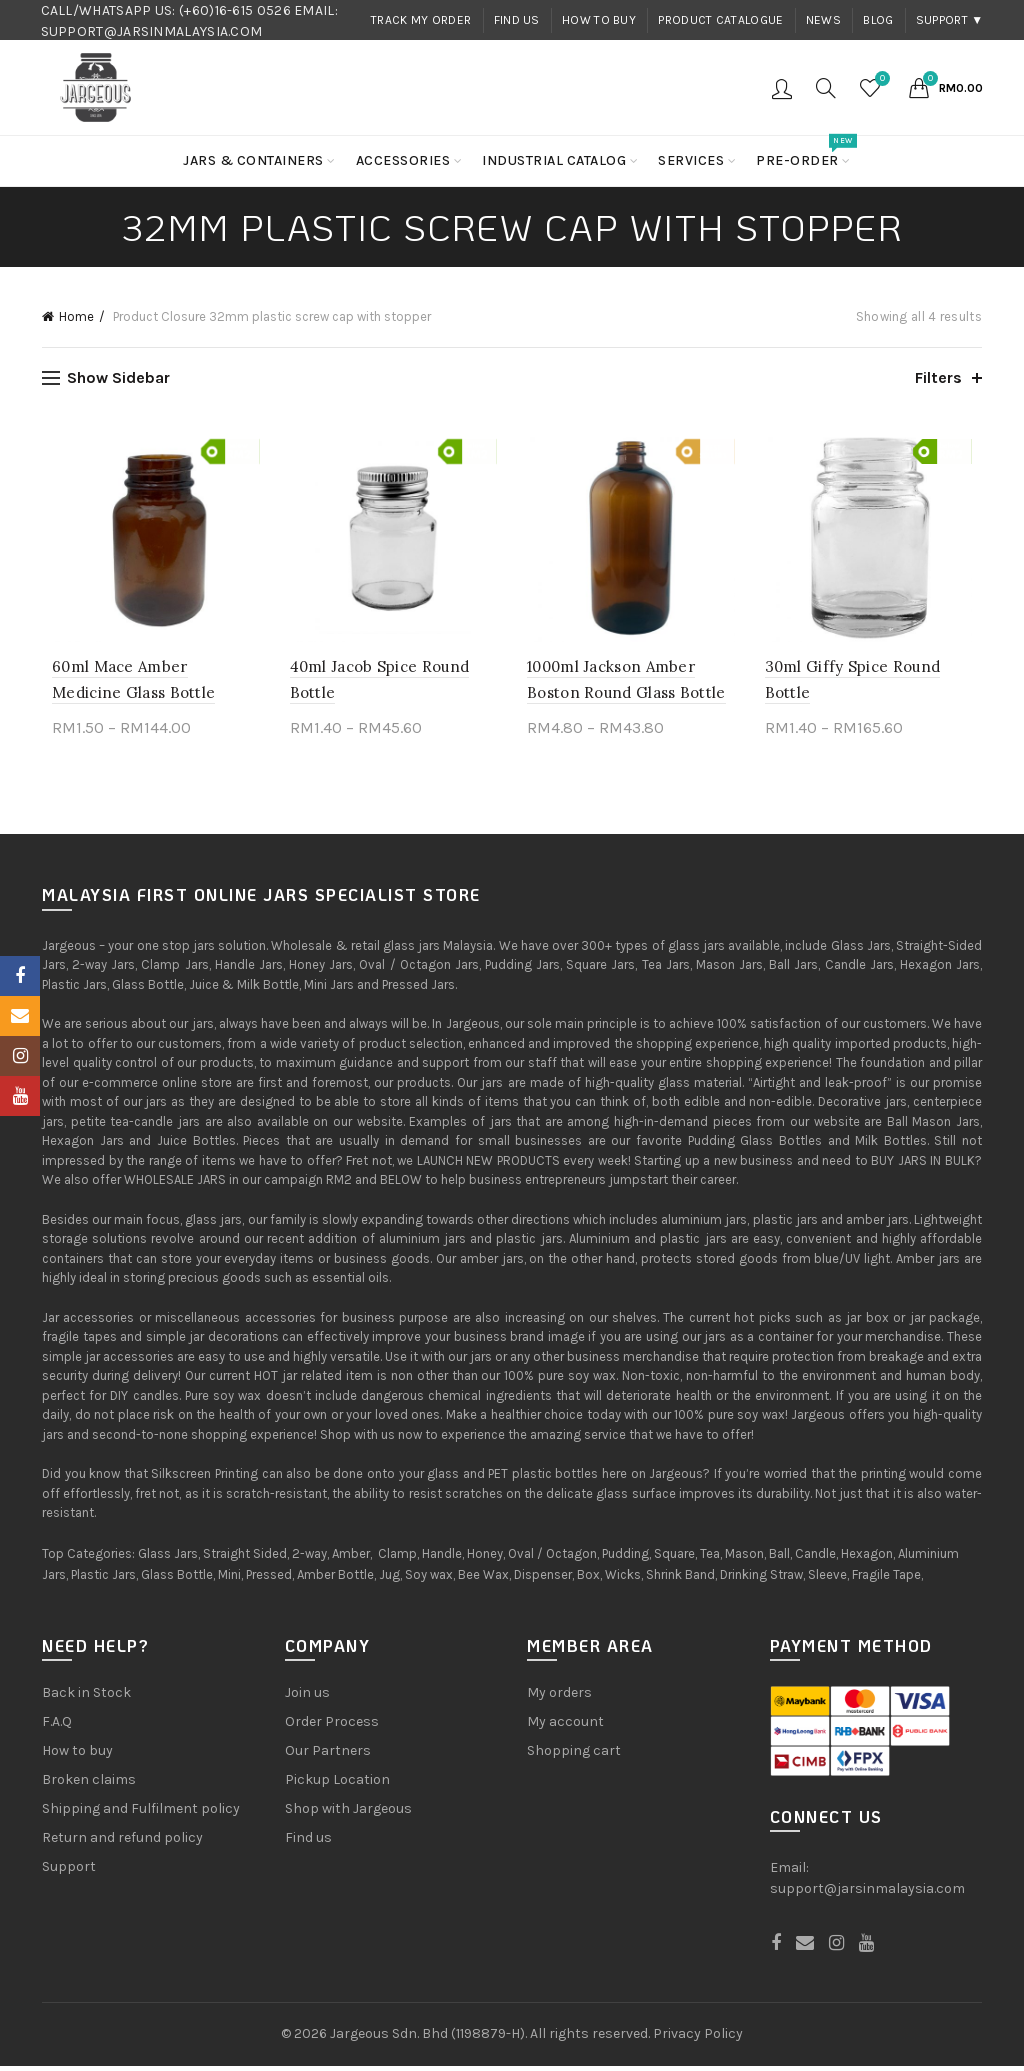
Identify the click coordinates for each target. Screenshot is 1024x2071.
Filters (938, 377)
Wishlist (880, 79)
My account (565, 1726)
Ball (779, 1558)
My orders (559, 1697)
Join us (307, 1697)
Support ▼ (950, 20)
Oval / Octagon (552, 1558)
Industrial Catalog (554, 160)
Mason (744, 1558)
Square (674, 1558)
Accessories (403, 160)
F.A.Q (57, 1726)
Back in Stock (86, 1697)
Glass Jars (168, 1558)
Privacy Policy (698, 2038)
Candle (815, 1558)
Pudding (625, 1558)
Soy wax (429, 1579)
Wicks (623, 1579)
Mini (229, 1579)
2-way (309, 1558)
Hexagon (867, 1558)
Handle (442, 1558)
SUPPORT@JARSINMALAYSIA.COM (152, 31)
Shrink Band (680, 1579)
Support (69, 1871)
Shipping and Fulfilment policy (141, 1813)
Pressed (269, 1579)
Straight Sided (245, 1558)
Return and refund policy (122, 1842)
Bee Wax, (484, 1579)
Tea (710, 1558)
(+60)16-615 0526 (235, 10)
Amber (351, 1558)
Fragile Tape (886, 1579)
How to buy (599, 20)
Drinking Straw (761, 1579)
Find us (517, 20)
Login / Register (782, 88)
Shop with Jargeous (348, 1813)
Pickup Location (337, 1784)
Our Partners (328, 1755)
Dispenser (543, 1579)
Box (588, 1579)
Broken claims (89, 1784)
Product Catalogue (720, 20)
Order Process (332, 1726)
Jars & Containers (253, 160)
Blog (878, 20)
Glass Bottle (177, 1579)
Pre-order (804, 152)
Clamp (397, 1558)
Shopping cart (574, 1755)
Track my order (421, 20)
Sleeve (827, 1579)
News (823, 20)
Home (76, 316)
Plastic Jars (103, 1579)
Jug (389, 1579)
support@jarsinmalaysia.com (867, 1893)
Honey (485, 1558)
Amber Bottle (335, 1579)
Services (691, 160)
